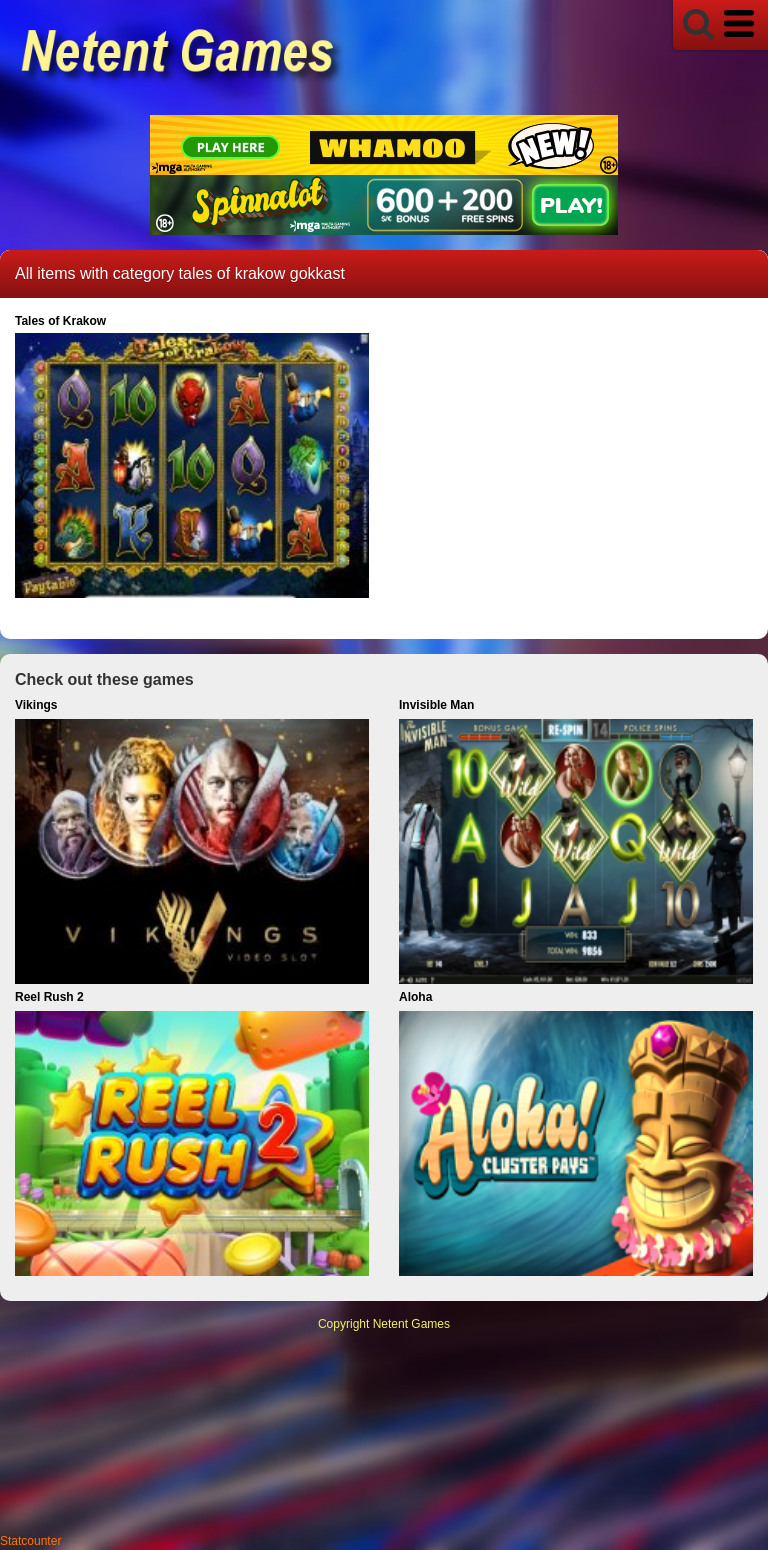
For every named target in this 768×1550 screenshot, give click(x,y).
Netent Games (411, 1324)
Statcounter (30, 1541)
